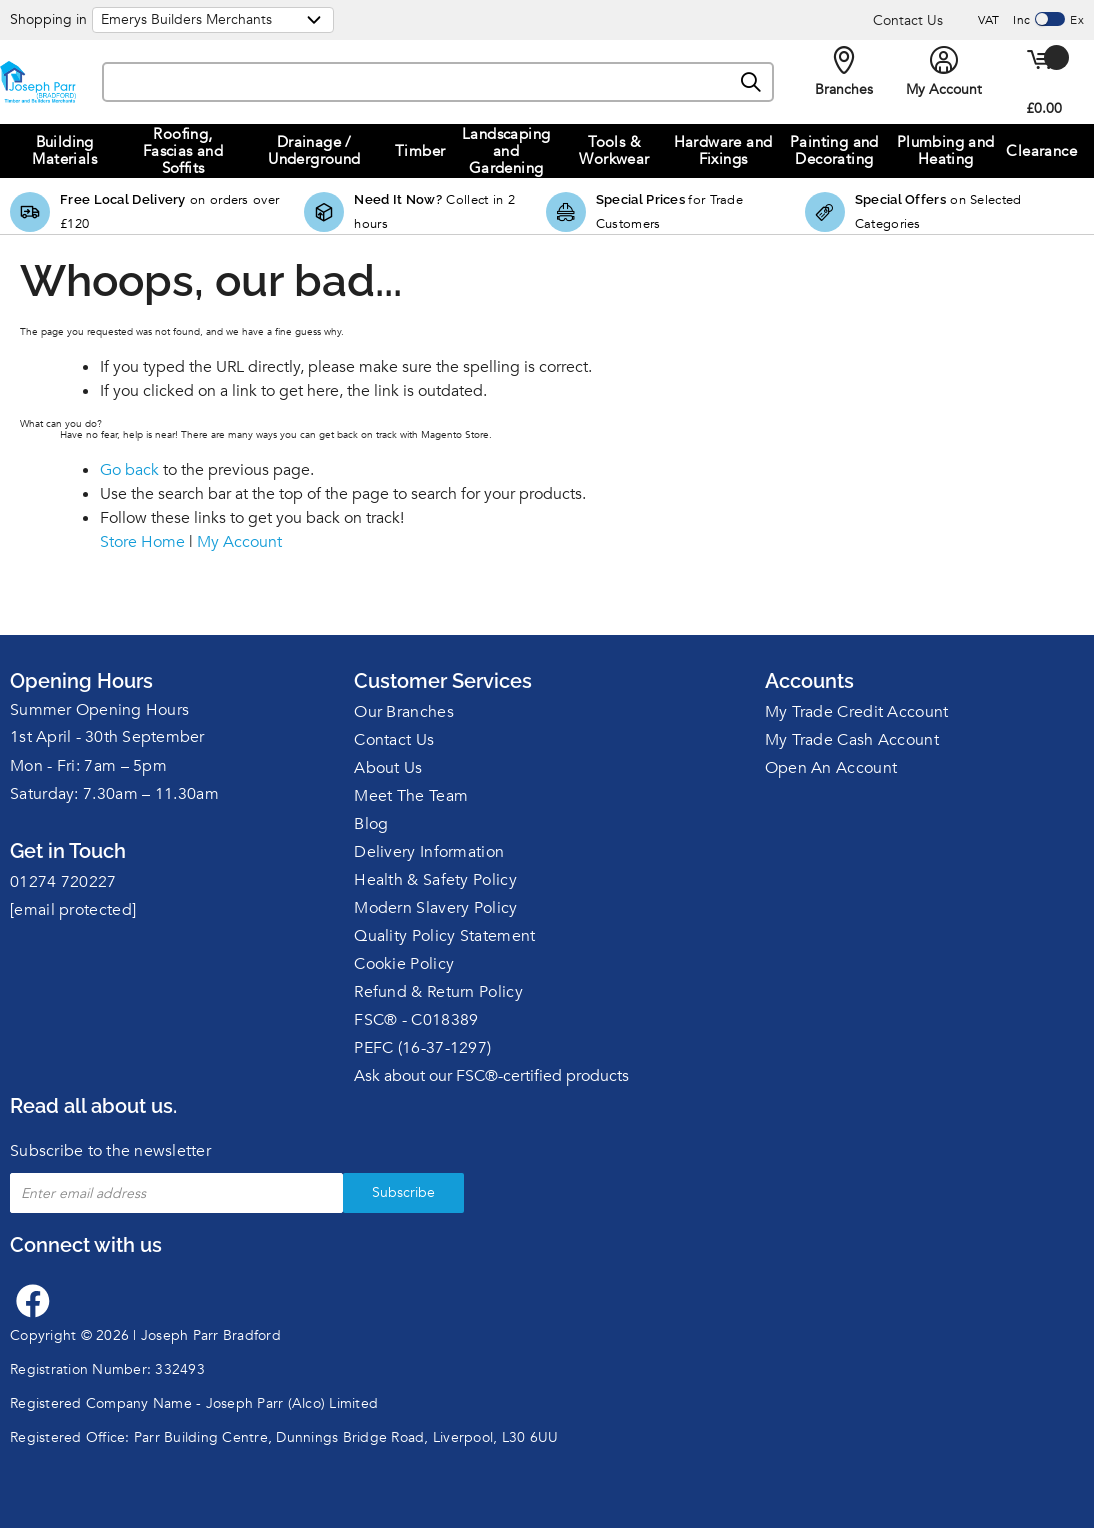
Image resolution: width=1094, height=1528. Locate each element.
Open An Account (831, 768)
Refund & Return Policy (438, 992)
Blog (371, 824)
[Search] (752, 83)
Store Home (142, 542)
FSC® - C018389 (416, 1020)
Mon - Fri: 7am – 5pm (88, 766)
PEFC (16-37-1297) (422, 1048)
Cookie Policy (404, 964)
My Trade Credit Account (857, 712)
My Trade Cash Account (852, 740)
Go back (129, 470)
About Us (388, 768)
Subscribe (403, 1192)
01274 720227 (63, 882)
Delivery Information (429, 852)
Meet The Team (411, 796)
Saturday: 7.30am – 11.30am (114, 794)
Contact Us (908, 20)
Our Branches (404, 712)
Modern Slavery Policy (435, 908)
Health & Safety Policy (435, 880)
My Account (239, 542)
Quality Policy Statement (444, 936)
